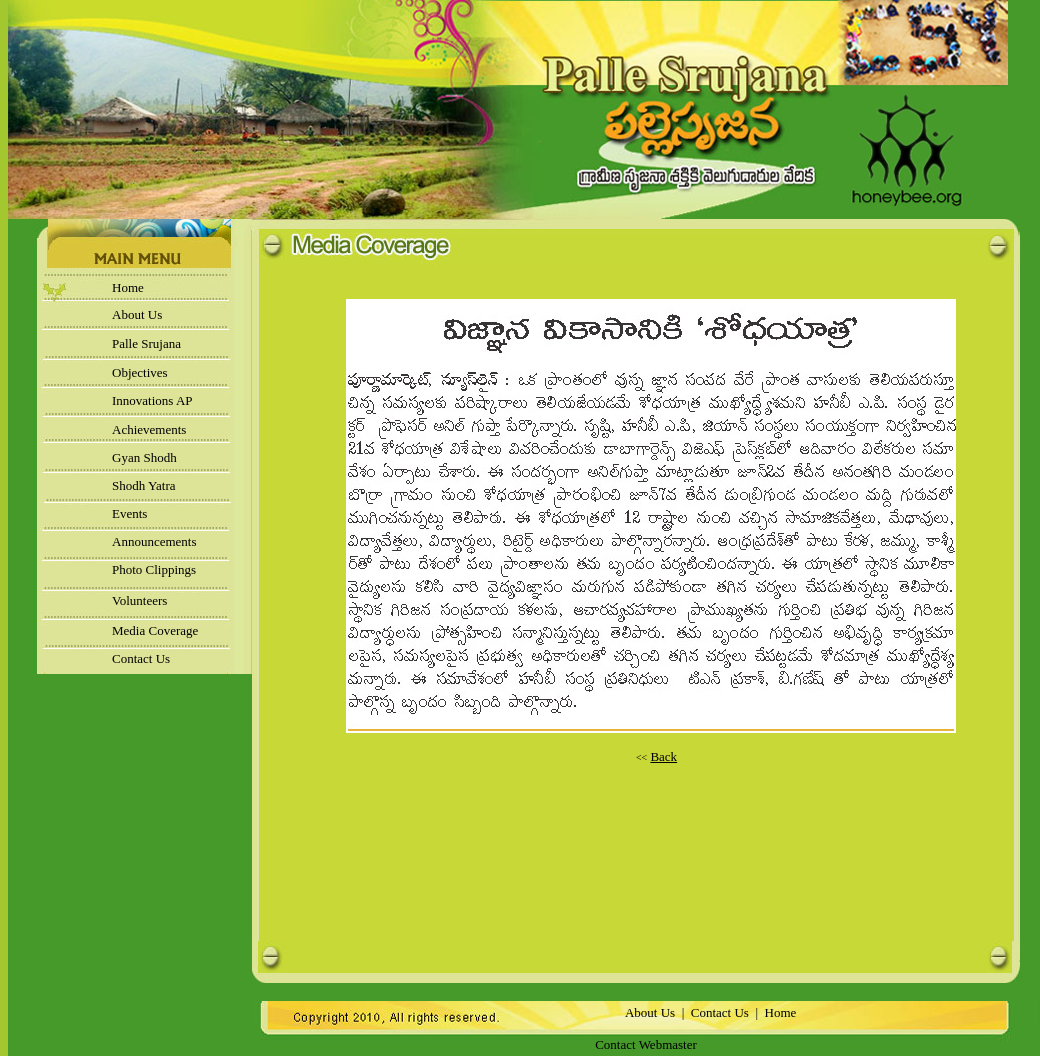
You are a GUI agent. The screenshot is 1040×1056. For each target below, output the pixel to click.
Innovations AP (152, 400)
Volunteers (139, 600)
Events (129, 513)
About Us (137, 314)
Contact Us (141, 658)
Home (128, 287)
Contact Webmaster (646, 1044)
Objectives (140, 372)
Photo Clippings (154, 569)
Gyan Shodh (144, 457)
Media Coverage (155, 630)
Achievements (149, 429)
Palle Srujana (146, 343)
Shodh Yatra (144, 485)
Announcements (154, 541)
